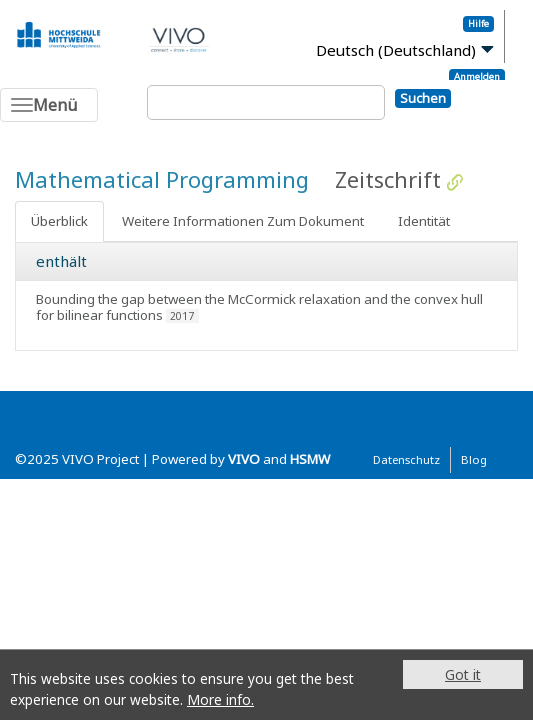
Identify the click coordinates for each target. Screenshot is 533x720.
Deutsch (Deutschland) (396, 50)
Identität (424, 221)
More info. (220, 699)
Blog (474, 459)
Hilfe (478, 23)
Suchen (423, 98)
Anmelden (477, 76)
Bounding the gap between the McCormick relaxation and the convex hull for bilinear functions (259, 307)
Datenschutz (406, 459)
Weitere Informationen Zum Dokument (243, 221)
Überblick (59, 221)
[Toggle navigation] (49, 105)
